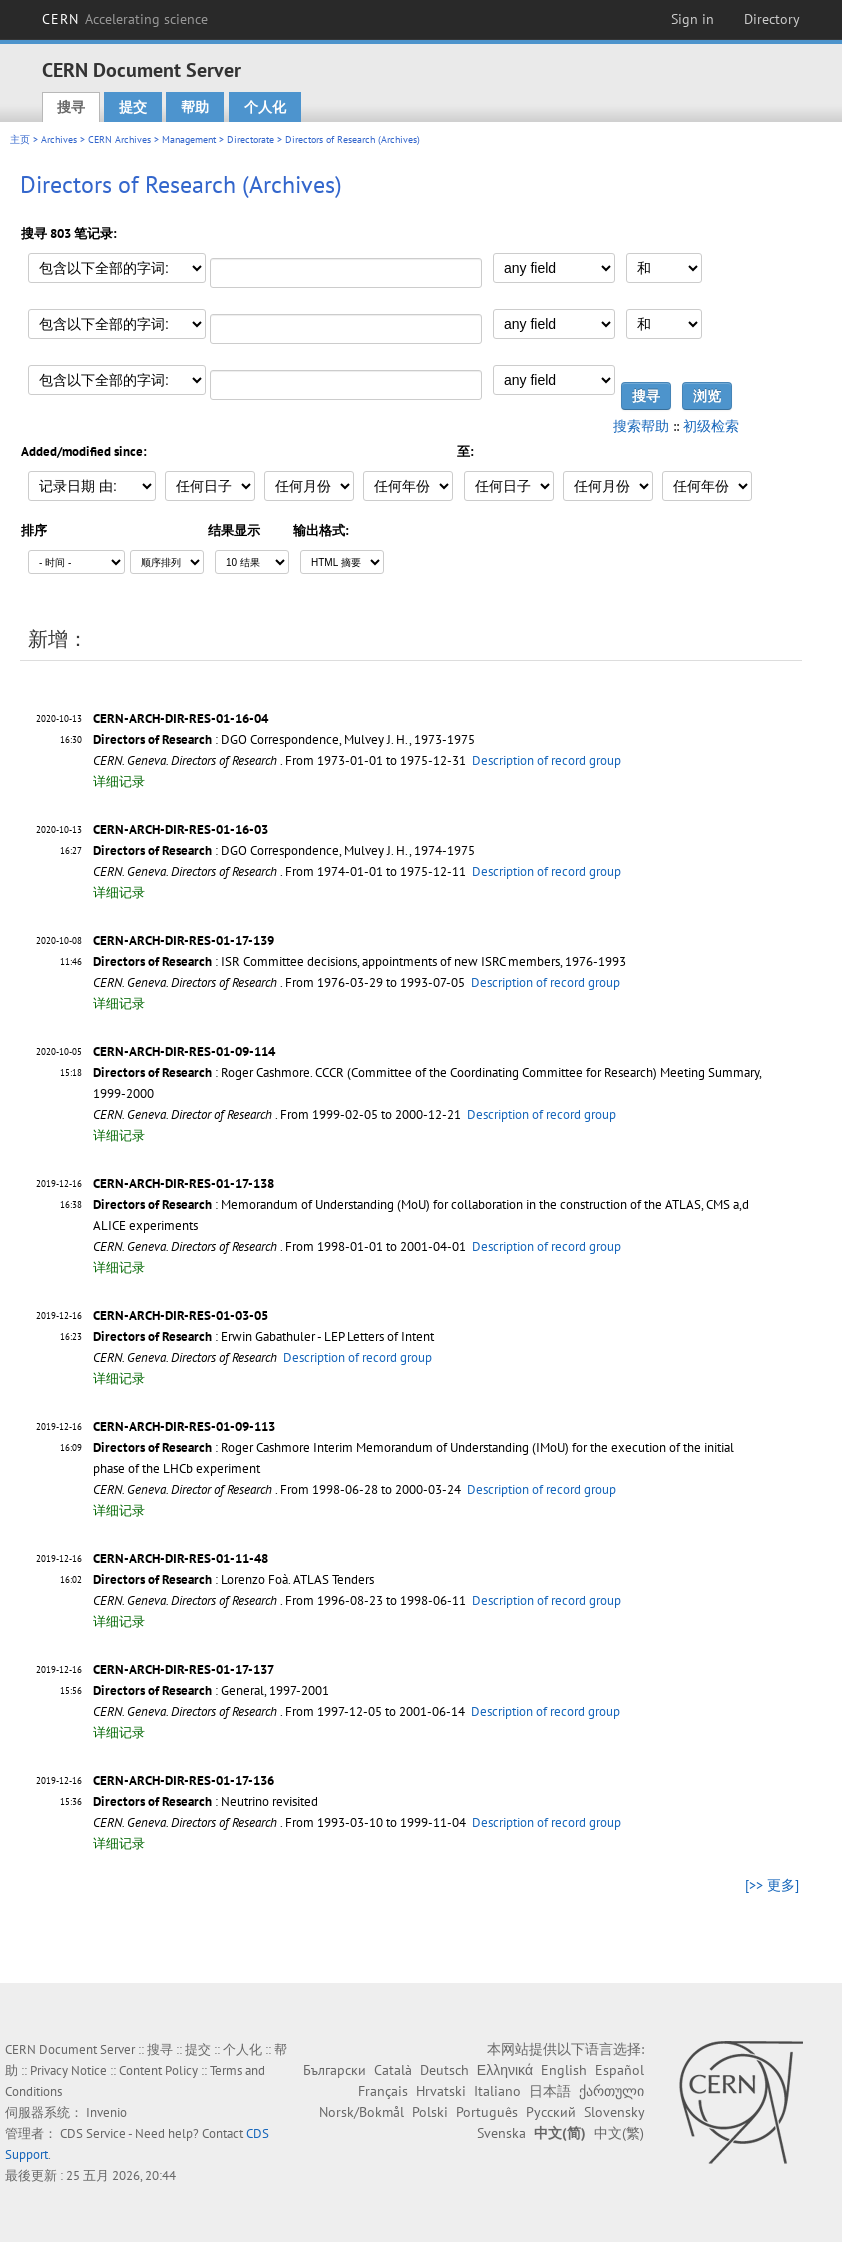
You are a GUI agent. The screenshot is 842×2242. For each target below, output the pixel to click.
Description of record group (546, 760)
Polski (430, 2112)
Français (383, 2091)
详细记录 (119, 781)
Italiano (497, 2091)
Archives (59, 139)
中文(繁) (619, 2133)
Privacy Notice (68, 2070)
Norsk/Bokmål (361, 2112)
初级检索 (711, 426)
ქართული (611, 2091)
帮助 (195, 107)
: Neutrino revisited (205, 1801)
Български (334, 2070)
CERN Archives (119, 139)
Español (619, 2070)
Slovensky (614, 2112)
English (564, 2070)
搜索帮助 (641, 426)
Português (487, 2112)
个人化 (265, 107)
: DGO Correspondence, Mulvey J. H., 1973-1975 (284, 739)
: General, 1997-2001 (211, 1690)
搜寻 (71, 107)
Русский (551, 2112)
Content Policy (158, 2070)
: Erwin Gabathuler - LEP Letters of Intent (263, 1336)
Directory (772, 19)
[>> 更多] (772, 1885)
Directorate (250, 139)
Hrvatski (441, 2091)
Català (393, 2070)
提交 (133, 107)
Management (189, 139)
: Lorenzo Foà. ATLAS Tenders (233, 1579)
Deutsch (444, 2070)
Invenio (106, 2112)
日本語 (550, 2091)
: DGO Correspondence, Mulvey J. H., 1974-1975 (284, 850)
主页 (20, 139)
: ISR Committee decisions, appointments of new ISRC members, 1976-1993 (359, 961)
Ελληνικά (505, 2070)
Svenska (501, 2133)
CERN (125, 19)
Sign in (692, 19)
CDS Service (93, 2133)
